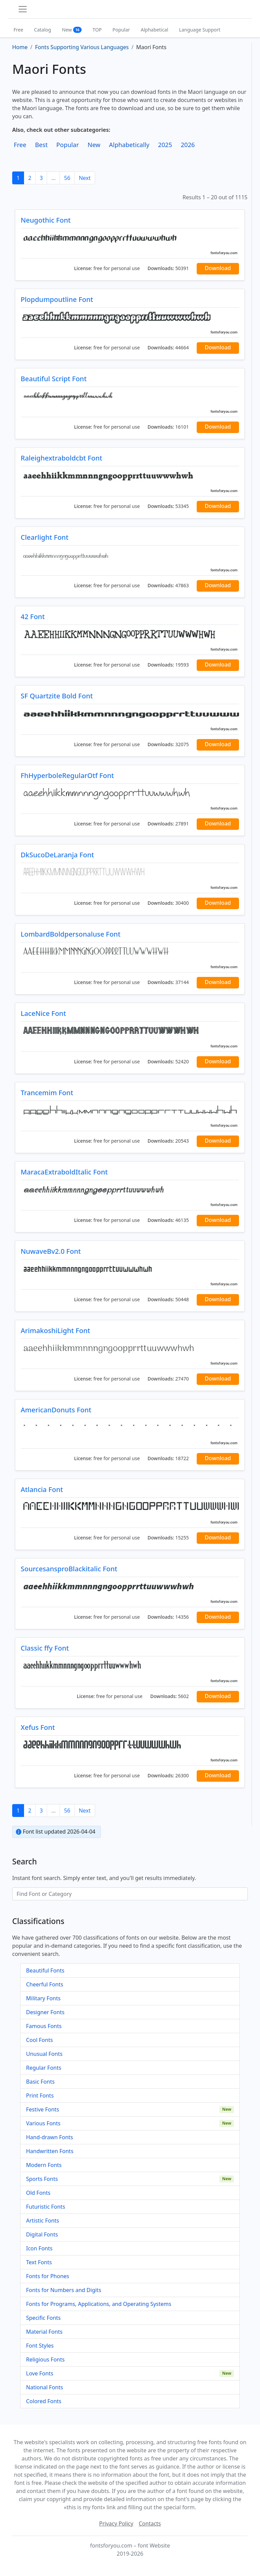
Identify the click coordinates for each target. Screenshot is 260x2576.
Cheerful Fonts (44, 1984)
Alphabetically (129, 145)
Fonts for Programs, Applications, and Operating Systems (98, 2304)
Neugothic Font (46, 220)
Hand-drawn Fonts (49, 2137)
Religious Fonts (45, 2359)
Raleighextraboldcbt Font (61, 458)
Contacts (150, 2523)
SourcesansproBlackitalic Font (69, 1568)
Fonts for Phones (47, 2276)
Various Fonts (43, 2123)
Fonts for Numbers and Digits (63, 2290)
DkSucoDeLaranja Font (57, 854)
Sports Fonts (42, 2179)
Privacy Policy (116, 2523)
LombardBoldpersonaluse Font (71, 934)
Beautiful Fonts (45, 1970)
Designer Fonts (45, 2012)
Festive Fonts (42, 2109)
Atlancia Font (42, 1489)
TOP (97, 29)
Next (85, 178)
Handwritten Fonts (49, 2151)
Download (218, 268)
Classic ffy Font (45, 1648)
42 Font (33, 616)
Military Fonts (43, 1998)
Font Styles (39, 2345)
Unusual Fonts (44, 2054)
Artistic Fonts (42, 2220)
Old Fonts (38, 2192)
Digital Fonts (42, 2234)
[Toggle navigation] (22, 9)
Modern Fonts (44, 2165)
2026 (188, 145)
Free (18, 29)
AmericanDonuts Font (56, 1409)
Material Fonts (44, 2331)
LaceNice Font (43, 1013)
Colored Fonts (43, 2401)
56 (67, 178)
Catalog (42, 29)
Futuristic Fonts (45, 2206)
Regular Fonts (43, 2067)
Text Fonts (39, 2262)
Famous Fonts (44, 2026)
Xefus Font (38, 1727)
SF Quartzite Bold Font (57, 695)
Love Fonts (39, 2373)
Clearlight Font (44, 537)
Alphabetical (154, 29)
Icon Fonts (39, 2248)
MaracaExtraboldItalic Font (64, 1172)
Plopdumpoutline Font (57, 299)
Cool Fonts (39, 2040)
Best (41, 145)
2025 (165, 145)
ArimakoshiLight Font (55, 1330)
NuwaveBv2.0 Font (51, 1251)
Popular (121, 29)
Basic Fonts (40, 2081)
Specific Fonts (43, 2318)
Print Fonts (40, 2095)
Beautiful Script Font (54, 378)
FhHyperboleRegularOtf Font (67, 775)
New (72, 29)
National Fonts (44, 2387)
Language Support (199, 29)
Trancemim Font (47, 1092)
